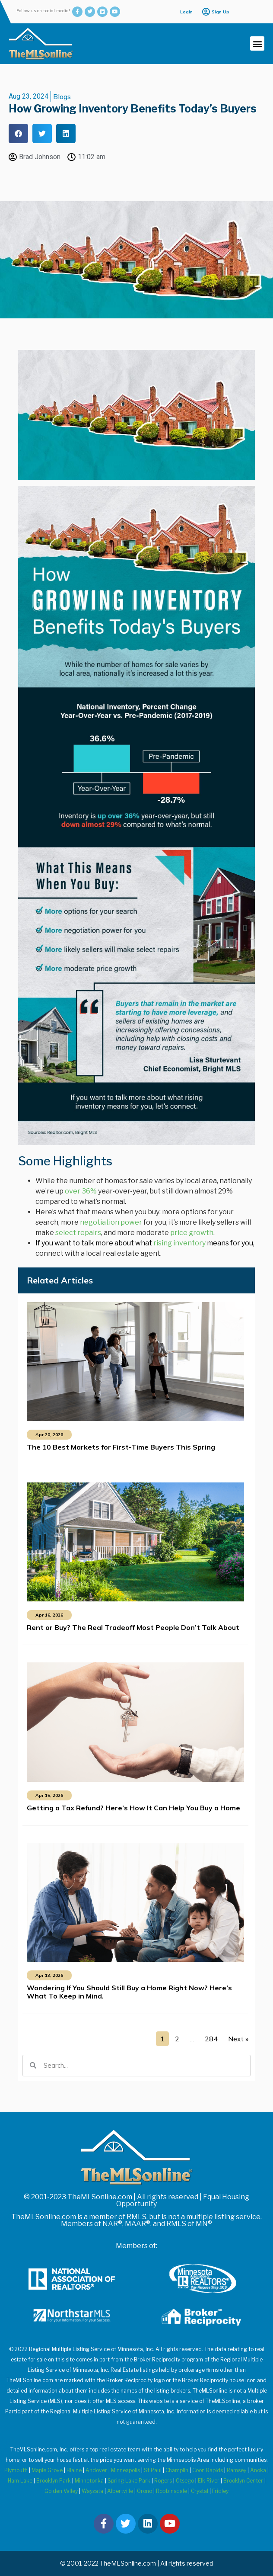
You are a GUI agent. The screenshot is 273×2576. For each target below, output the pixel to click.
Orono (144, 2491)
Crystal (199, 2491)
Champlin (176, 2470)
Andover (96, 2470)
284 (211, 2038)
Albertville (120, 2491)
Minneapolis (125, 2470)
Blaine (74, 2470)
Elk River (208, 2480)
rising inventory (179, 1243)
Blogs (62, 96)
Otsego (185, 2480)
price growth (191, 1233)
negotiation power (111, 1222)
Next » (238, 2038)
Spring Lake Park (129, 2480)
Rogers (163, 2480)
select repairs (78, 1233)
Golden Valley (61, 2491)
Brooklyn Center (243, 2480)
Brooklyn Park (53, 2480)
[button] (257, 43)
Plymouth (16, 2470)
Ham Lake (20, 2480)
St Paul (153, 2470)
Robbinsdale (171, 2491)
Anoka (258, 2470)
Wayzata (92, 2491)
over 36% (81, 1191)
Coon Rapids (207, 2470)
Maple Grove (47, 2470)
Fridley (220, 2491)
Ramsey (236, 2470)
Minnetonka (89, 2480)
